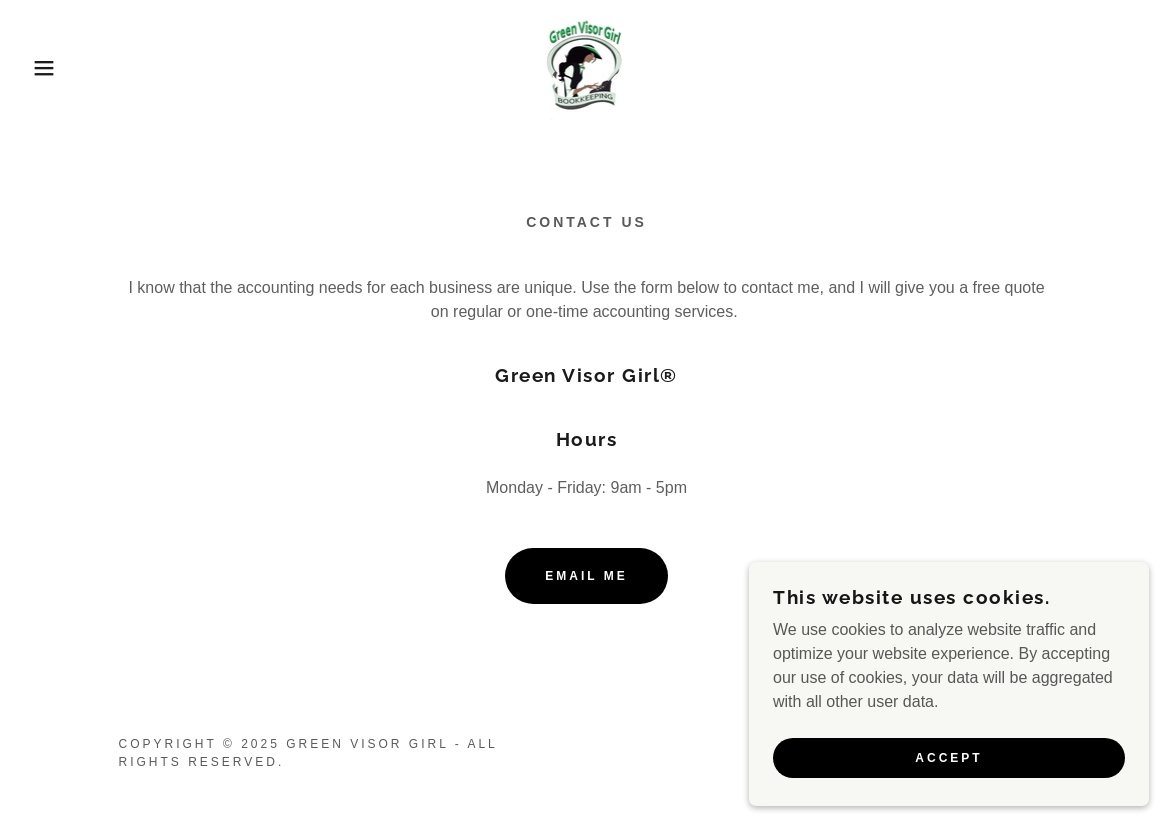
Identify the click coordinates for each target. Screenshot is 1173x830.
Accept (948, 758)
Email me (586, 576)
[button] (58, 68)
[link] (586, 66)
